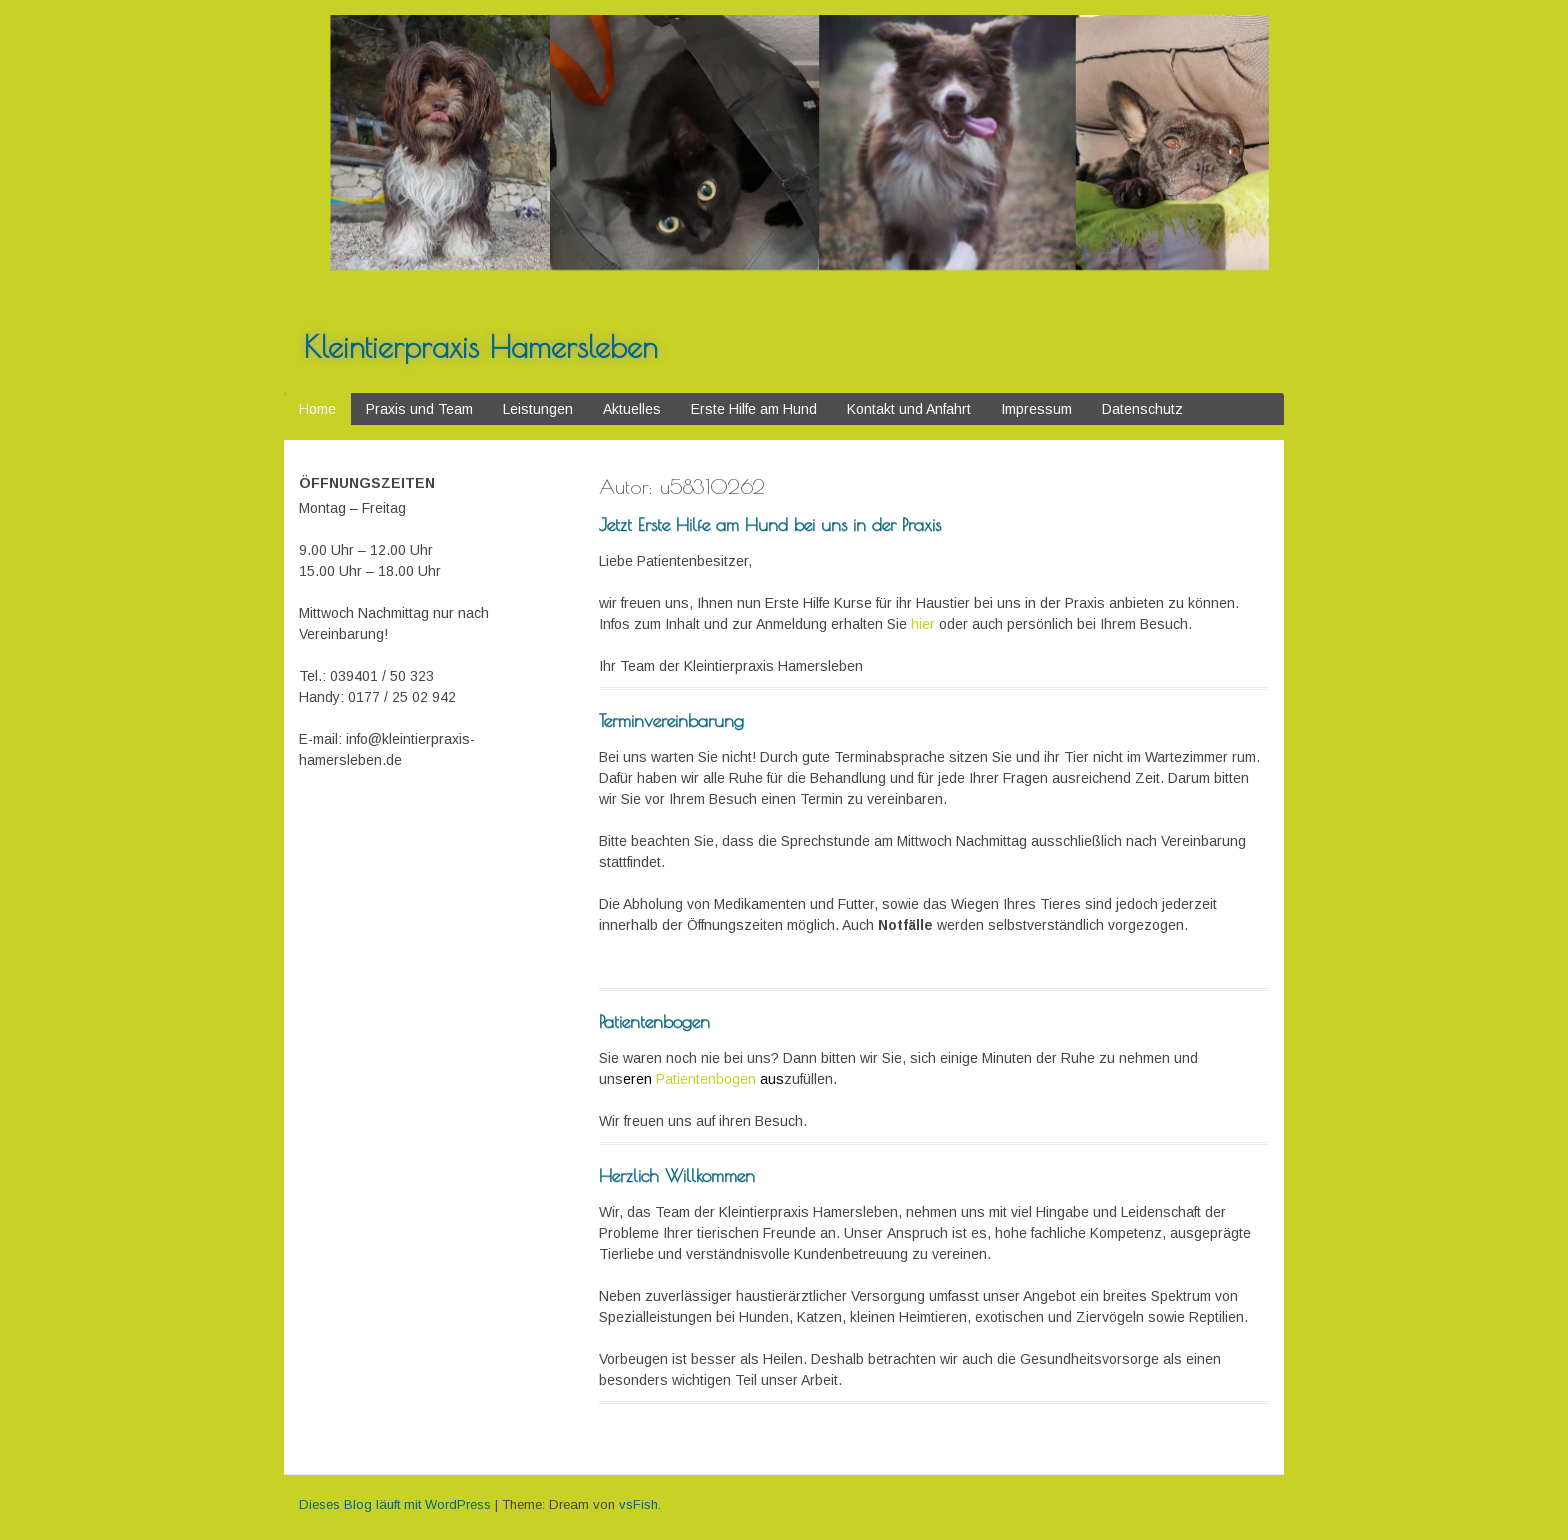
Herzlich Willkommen (677, 1175)
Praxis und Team (419, 409)
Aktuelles (632, 409)
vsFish (638, 1504)
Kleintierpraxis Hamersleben (481, 346)
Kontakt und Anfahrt (909, 409)
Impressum (1036, 409)
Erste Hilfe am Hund (754, 409)
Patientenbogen (654, 1021)
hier (923, 624)
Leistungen (538, 409)
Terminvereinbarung (671, 720)
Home (317, 409)
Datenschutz (1142, 409)
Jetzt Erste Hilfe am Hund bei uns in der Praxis (770, 524)
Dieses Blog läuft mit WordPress (395, 1504)
